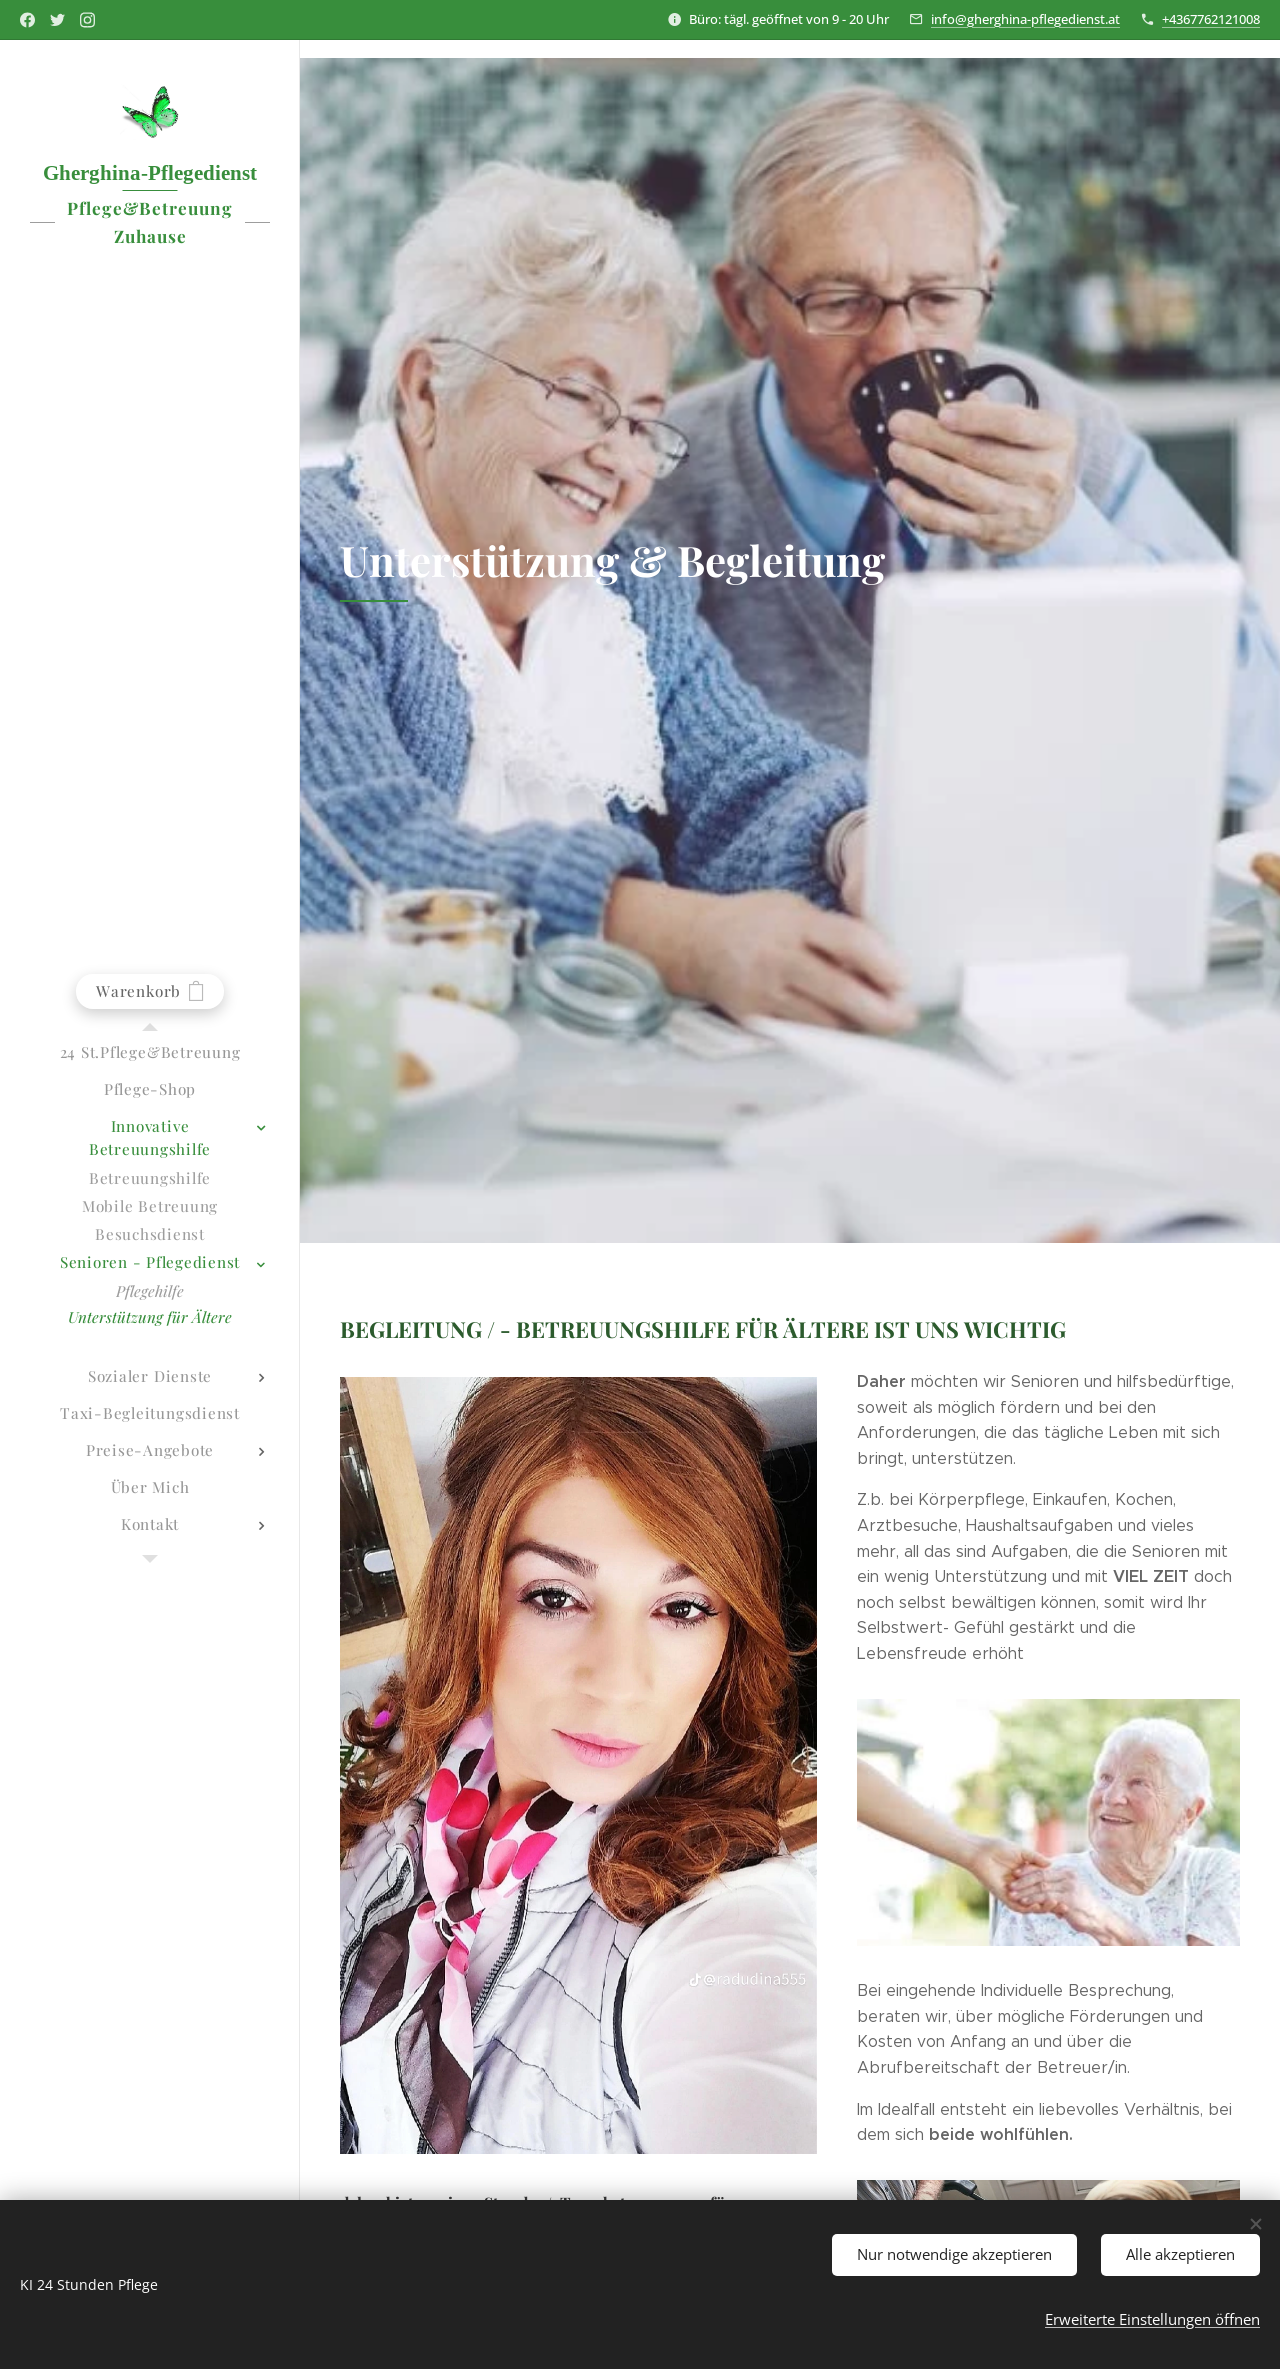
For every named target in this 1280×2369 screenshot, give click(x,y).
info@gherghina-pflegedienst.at (1025, 19)
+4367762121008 (1211, 19)
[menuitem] (150, 1052)
